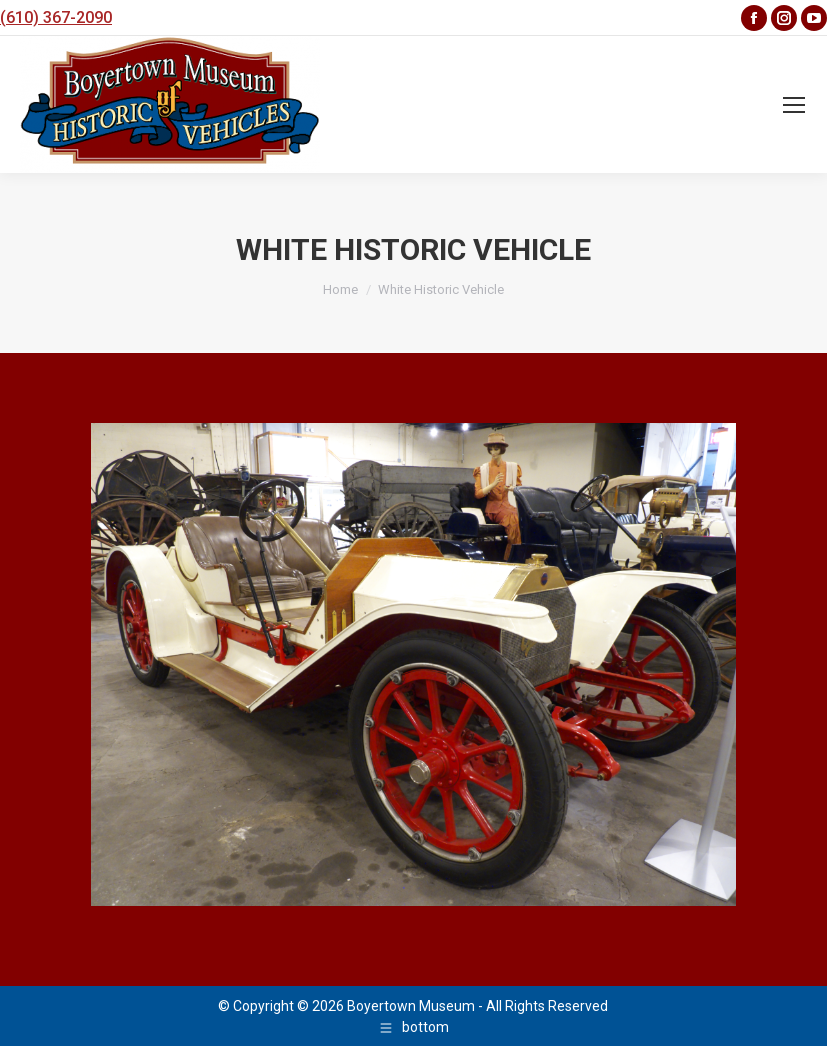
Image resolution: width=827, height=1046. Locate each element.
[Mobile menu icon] (794, 105)
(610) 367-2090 (56, 17)
